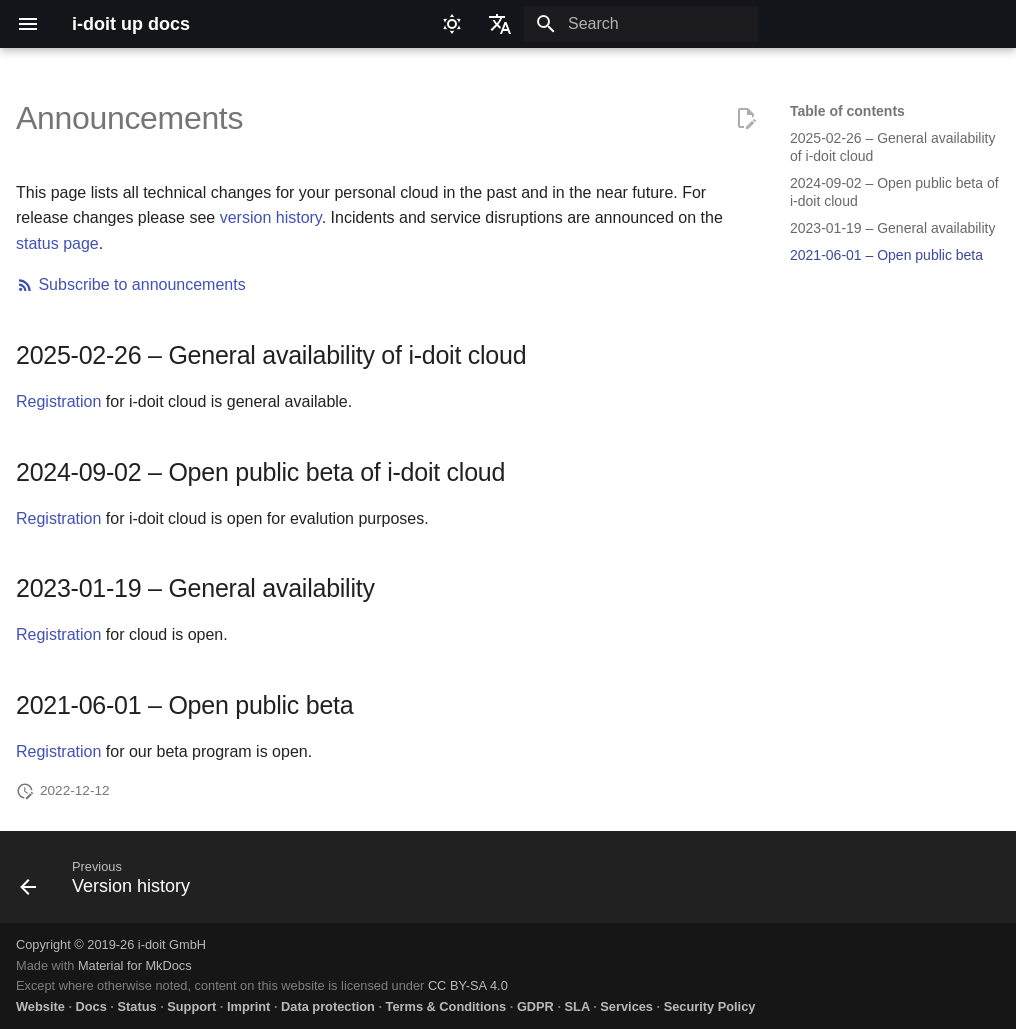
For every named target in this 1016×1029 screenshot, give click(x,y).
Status (136, 1006)
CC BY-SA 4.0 (468, 985)
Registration (58, 401)
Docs (91, 1006)
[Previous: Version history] (111, 883)
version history (271, 217)
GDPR (535, 1006)
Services (626, 1006)
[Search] (641, 24)
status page (57, 243)
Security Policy (710, 1006)
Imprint (248, 1006)
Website (40, 1006)
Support (191, 1006)
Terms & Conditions (446, 1006)
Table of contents (847, 111)
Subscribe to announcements (131, 284)
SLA (577, 1006)
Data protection (328, 1006)
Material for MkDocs (135, 965)
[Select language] (500, 24)
